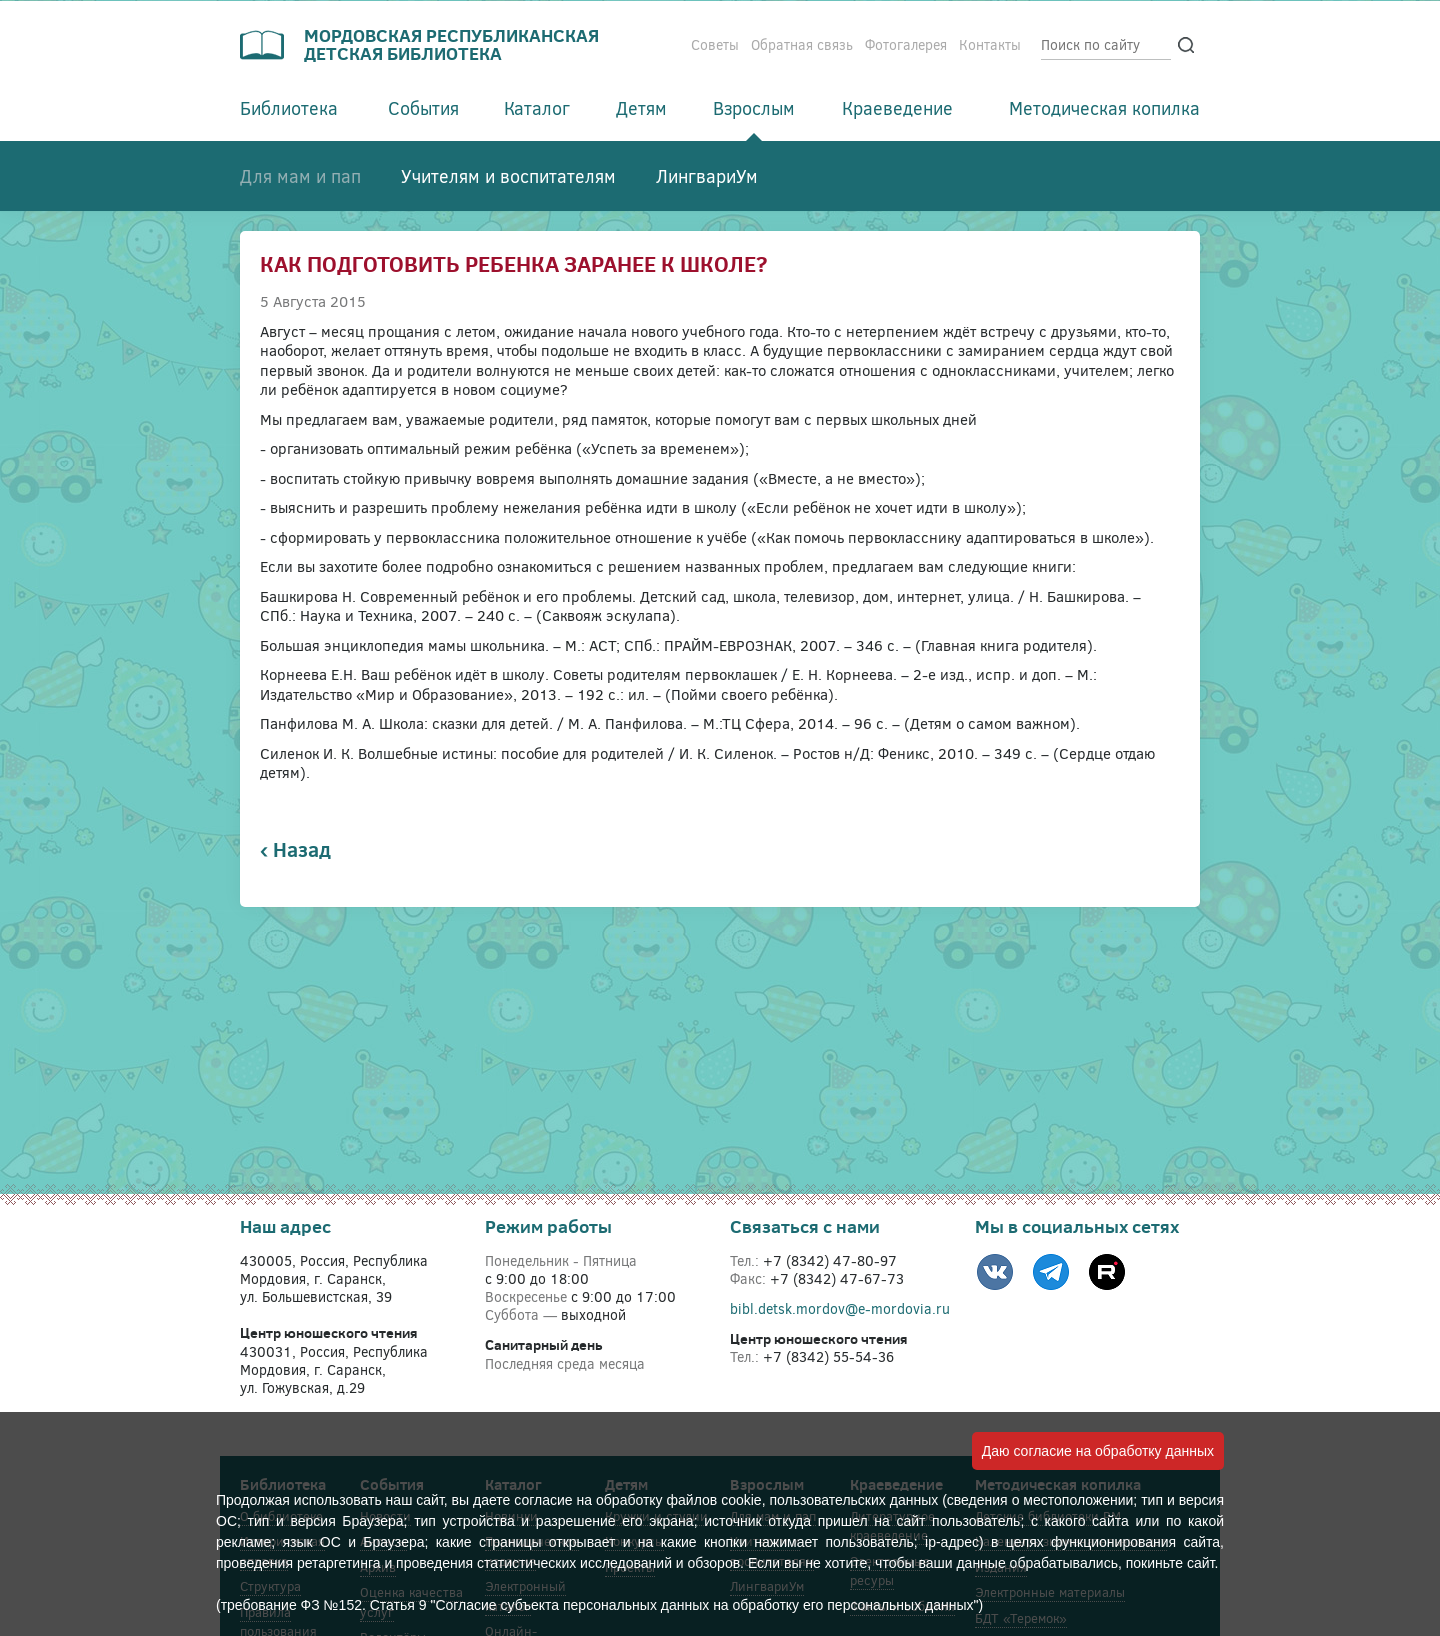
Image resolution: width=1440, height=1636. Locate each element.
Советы (715, 44)
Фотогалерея (906, 44)
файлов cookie (714, 1500)
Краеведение (897, 108)
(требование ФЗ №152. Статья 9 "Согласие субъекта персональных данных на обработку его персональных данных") (599, 1605)
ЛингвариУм (707, 176)
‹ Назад (295, 849)
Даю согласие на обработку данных (1098, 1451)
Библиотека (289, 108)
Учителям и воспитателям (508, 176)
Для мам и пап (300, 176)
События (423, 108)
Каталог (537, 108)
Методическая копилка (1104, 108)
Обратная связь (802, 44)
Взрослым (754, 108)
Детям (641, 108)
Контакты (990, 44)
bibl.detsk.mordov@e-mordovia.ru (840, 1308)
